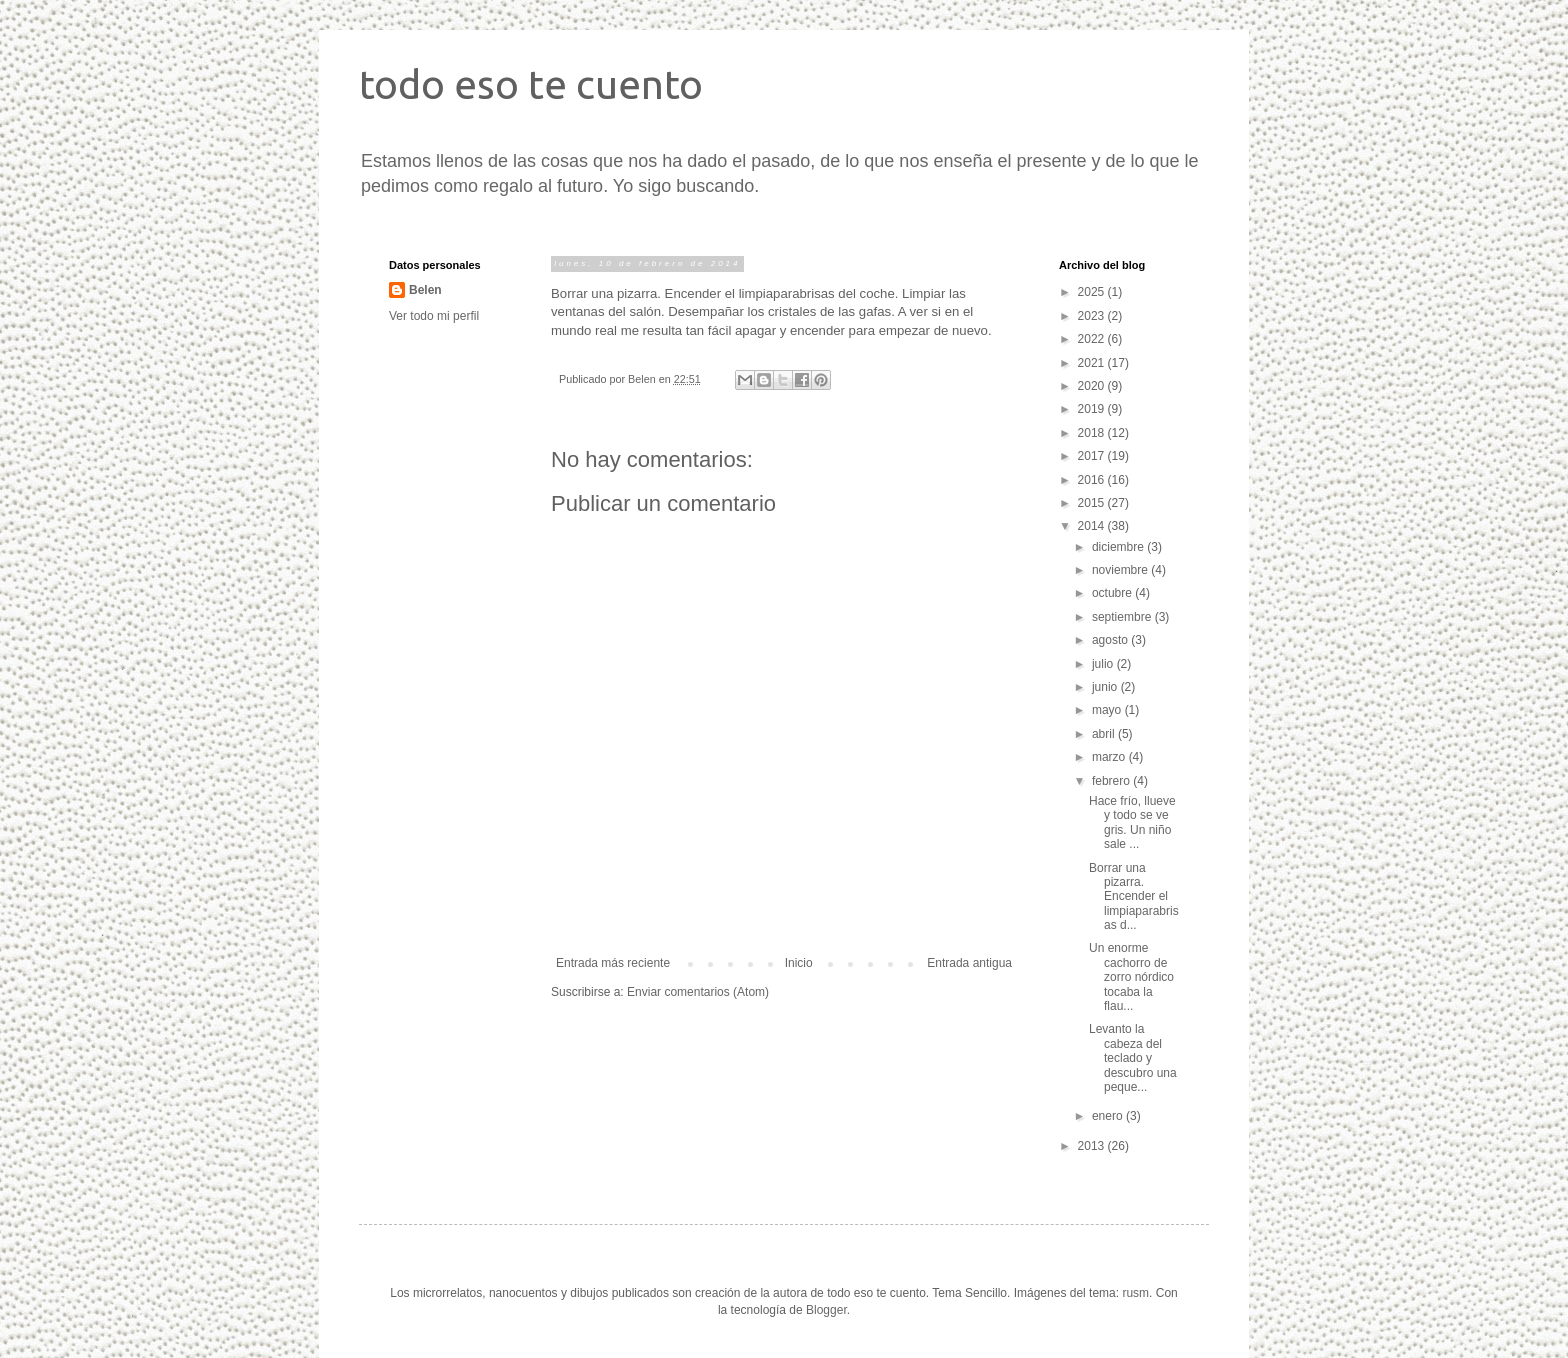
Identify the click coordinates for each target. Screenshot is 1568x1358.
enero (1109, 1116)
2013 (1093, 1146)
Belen (425, 290)
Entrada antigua (969, 963)
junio (1106, 687)
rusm (1135, 1293)
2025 (1093, 292)
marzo (1110, 757)
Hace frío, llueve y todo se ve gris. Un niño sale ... (1132, 822)
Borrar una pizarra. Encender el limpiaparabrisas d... (1134, 897)
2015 (1093, 503)
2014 (1093, 526)
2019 (1093, 409)
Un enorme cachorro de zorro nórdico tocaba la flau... (1131, 977)
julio (1104, 664)
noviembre (1121, 570)
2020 (1093, 386)
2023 (1093, 316)
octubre (1113, 593)
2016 (1093, 480)
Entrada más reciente (613, 963)
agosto (1111, 640)
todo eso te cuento (531, 84)
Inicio (799, 963)
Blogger (826, 1310)
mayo (1108, 710)
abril (1105, 734)
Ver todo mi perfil (434, 316)
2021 (1093, 363)
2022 (1093, 339)
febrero (1112, 781)
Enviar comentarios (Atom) (698, 992)
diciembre (1119, 547)
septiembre (1123, 617)
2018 (1093, 433)
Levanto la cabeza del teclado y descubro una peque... (1133, 1058)
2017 (1093, 456)
